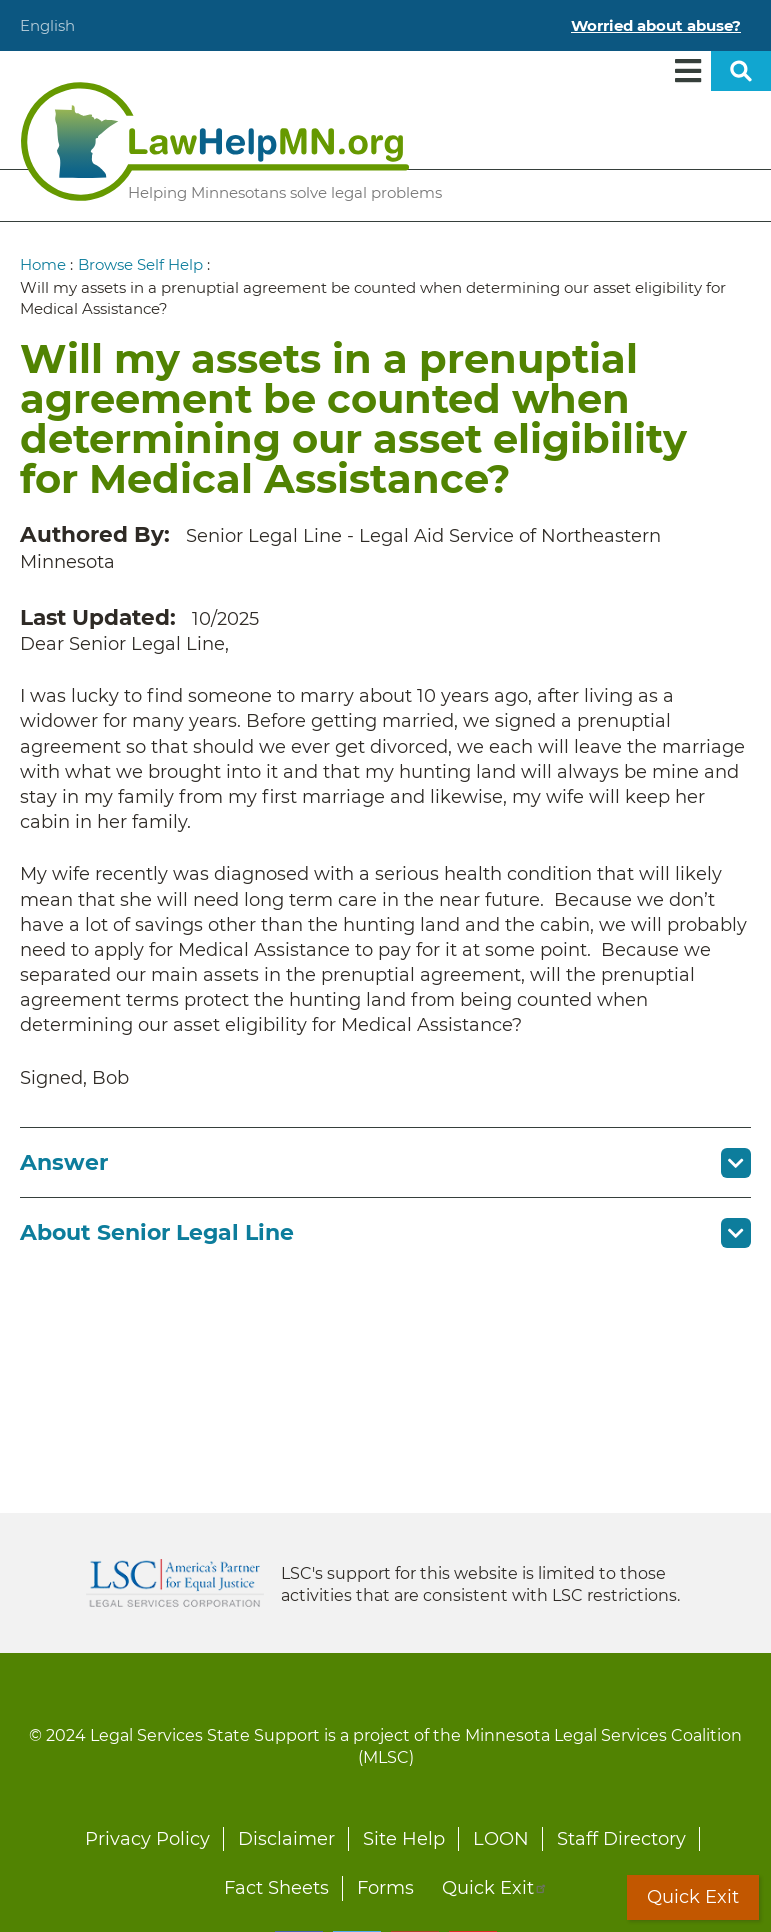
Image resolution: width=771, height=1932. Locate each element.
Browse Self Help (140, 264)
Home (43, 264)
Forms (385, 1888)
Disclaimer (286, 1839)
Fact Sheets (276, 1888)
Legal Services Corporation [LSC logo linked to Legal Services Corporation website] (175, 1583)
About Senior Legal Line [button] (157, 1232)
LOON (501, 1839)
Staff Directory (621, 1839)
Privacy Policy (147, 1839)
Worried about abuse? (656, 25)
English (47, 25)
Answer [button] (64, 1162)
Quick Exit (495, 1888)
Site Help (404, 1839)
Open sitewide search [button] (741, 71)
